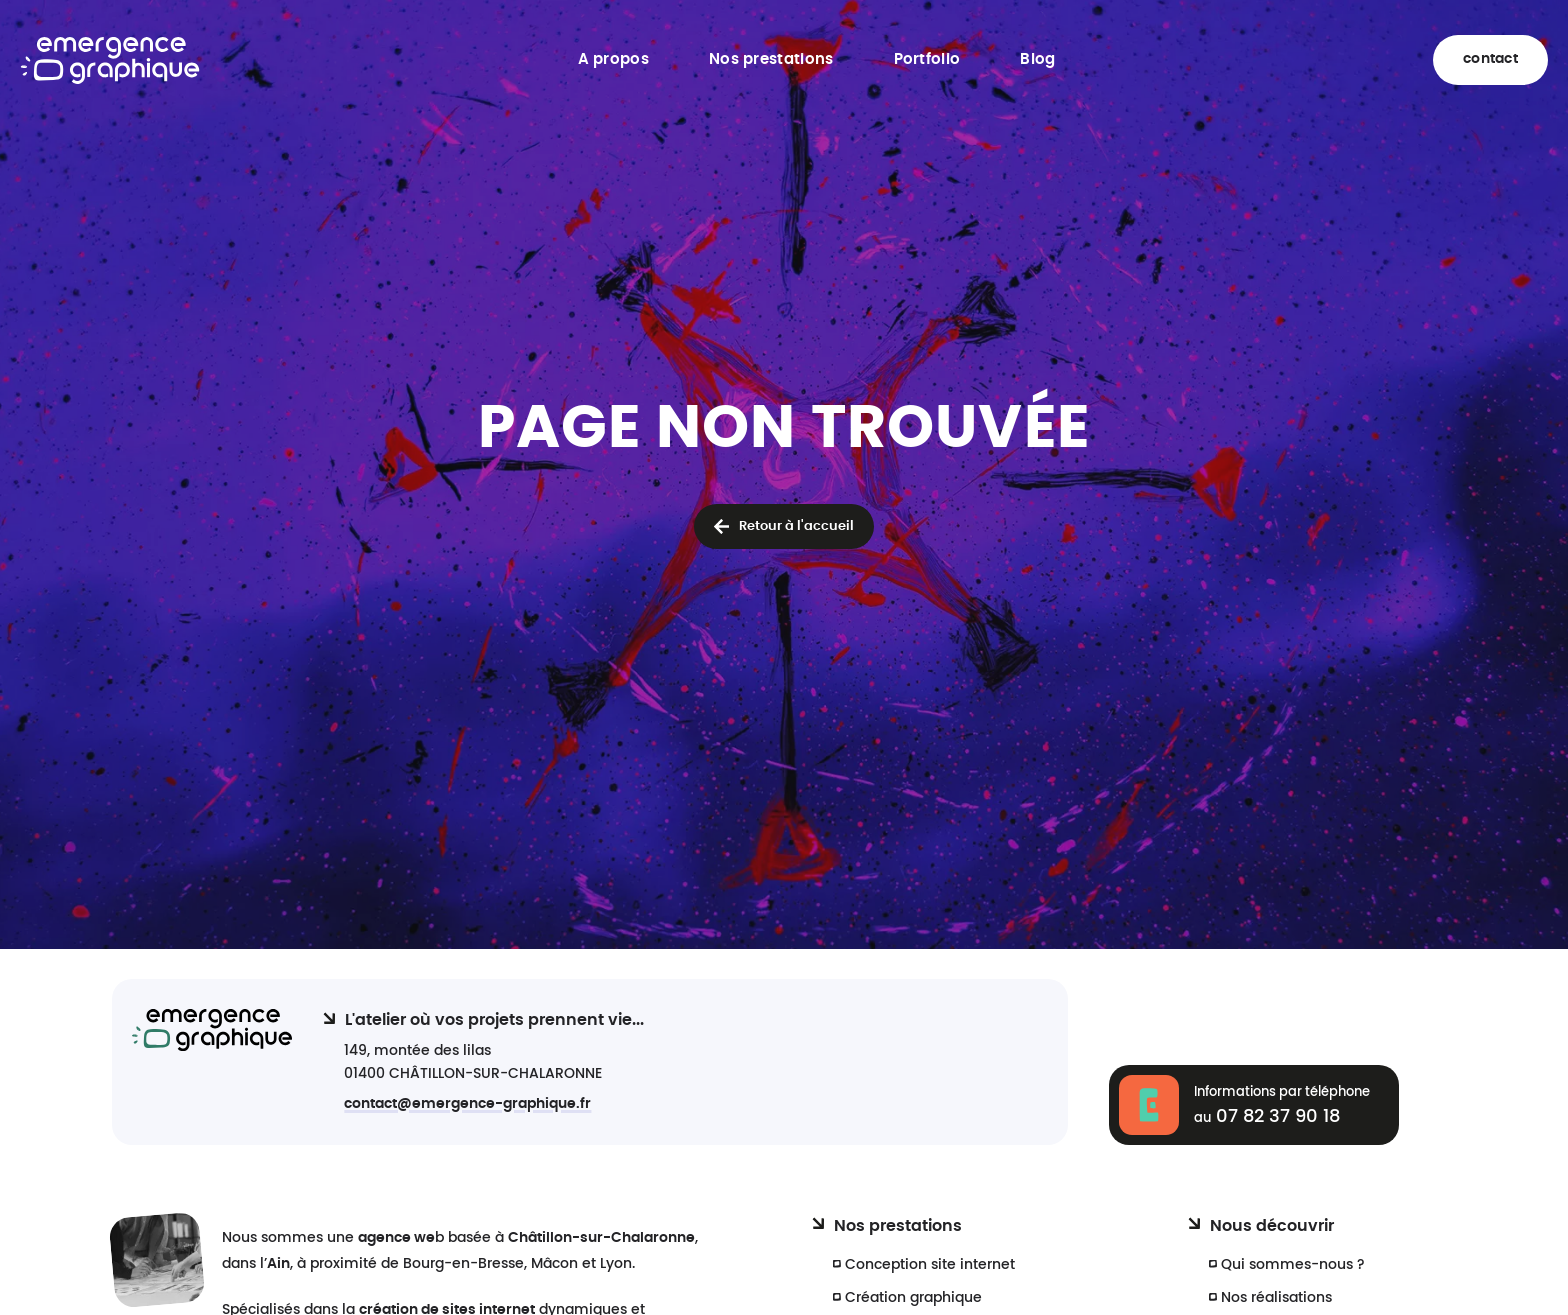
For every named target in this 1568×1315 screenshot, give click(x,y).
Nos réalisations (1276, 1297)
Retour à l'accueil (796, 526)
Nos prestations (771, 59)
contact (1490, 59)
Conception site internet (930, 1264)
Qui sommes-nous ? (1293, 1264)
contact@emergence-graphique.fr (467, 1103)
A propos (613, 59)
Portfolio (927, 59)
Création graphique (913, 1297)
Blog (1037, 59)
